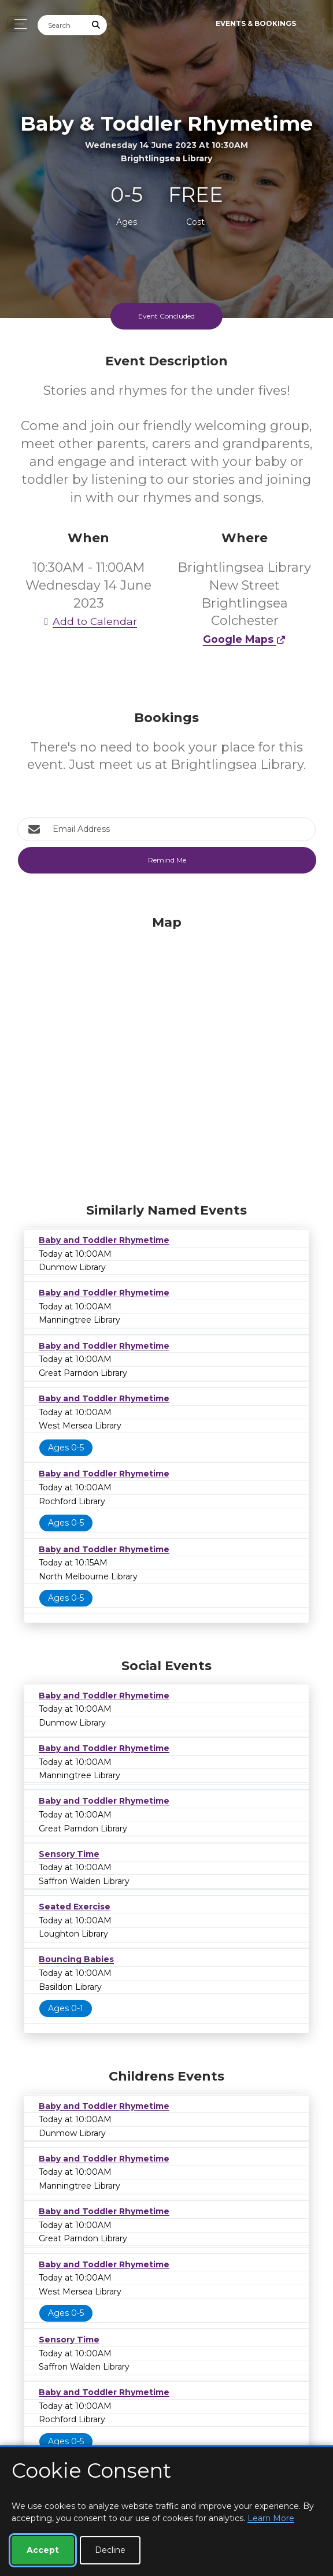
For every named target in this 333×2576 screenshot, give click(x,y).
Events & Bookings (256, 23)
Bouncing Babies (76, 1959)
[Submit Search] (97, 25)
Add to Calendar (88, 621)
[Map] (166, 1056)
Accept (43, 2550)
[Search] (62, 25)
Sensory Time (69, 1854)
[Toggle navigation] (17, 24)
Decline (110, 2550)
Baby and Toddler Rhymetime (104, 1240)
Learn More (270, 2518)
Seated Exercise (74, 1906)
